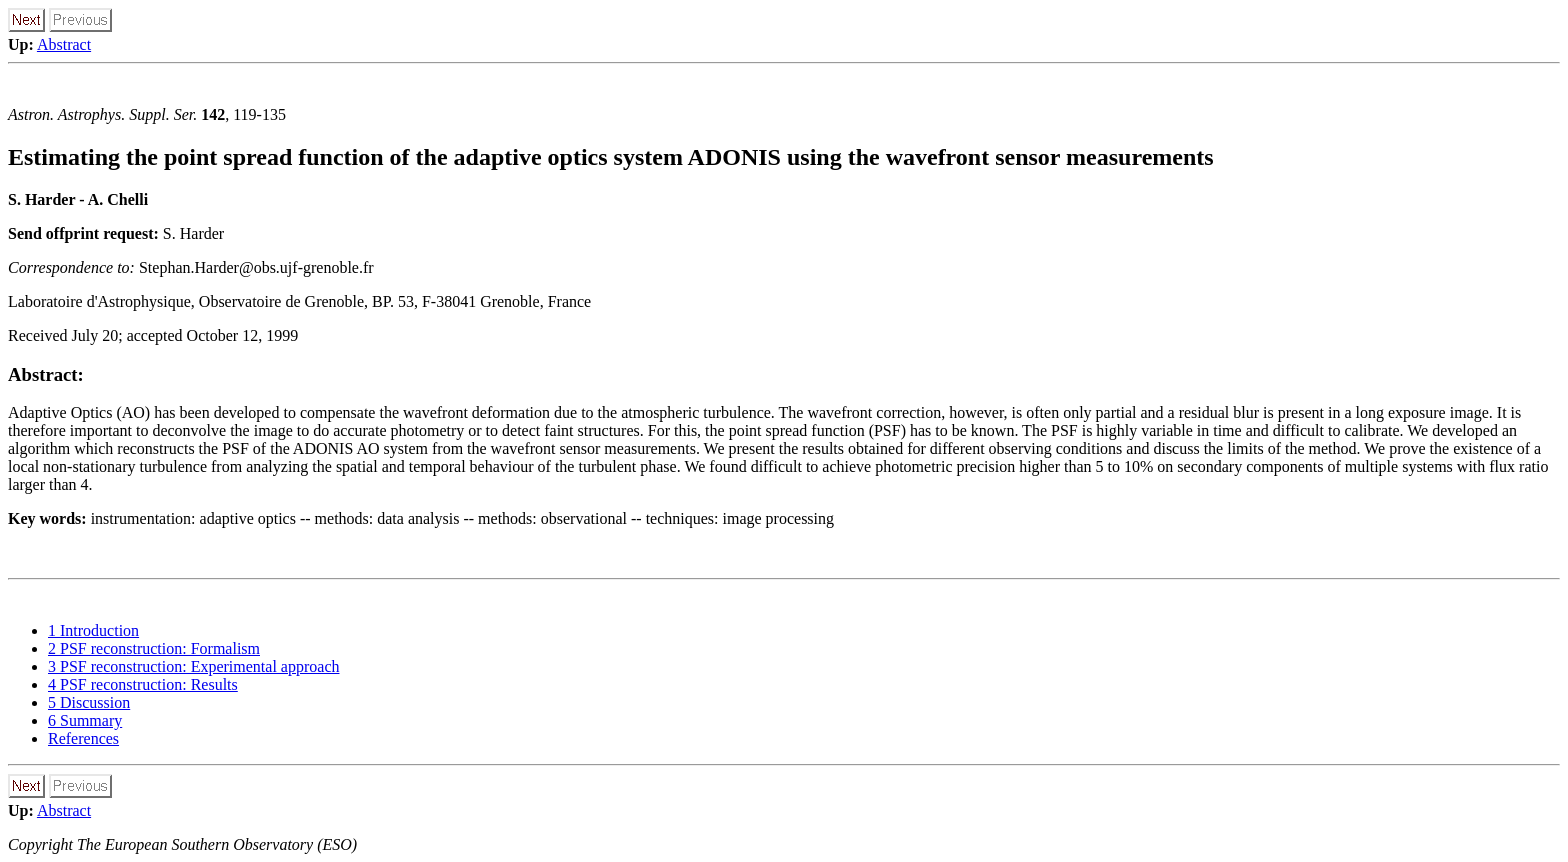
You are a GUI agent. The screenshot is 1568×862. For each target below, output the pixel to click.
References (83, 738)
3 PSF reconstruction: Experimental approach (193, 666)
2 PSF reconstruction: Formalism (154, 648)
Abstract (64, 44)
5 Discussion (89, 702)
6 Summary (85, 720)
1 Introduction (93, 630)
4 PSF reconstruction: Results (143, 684)
